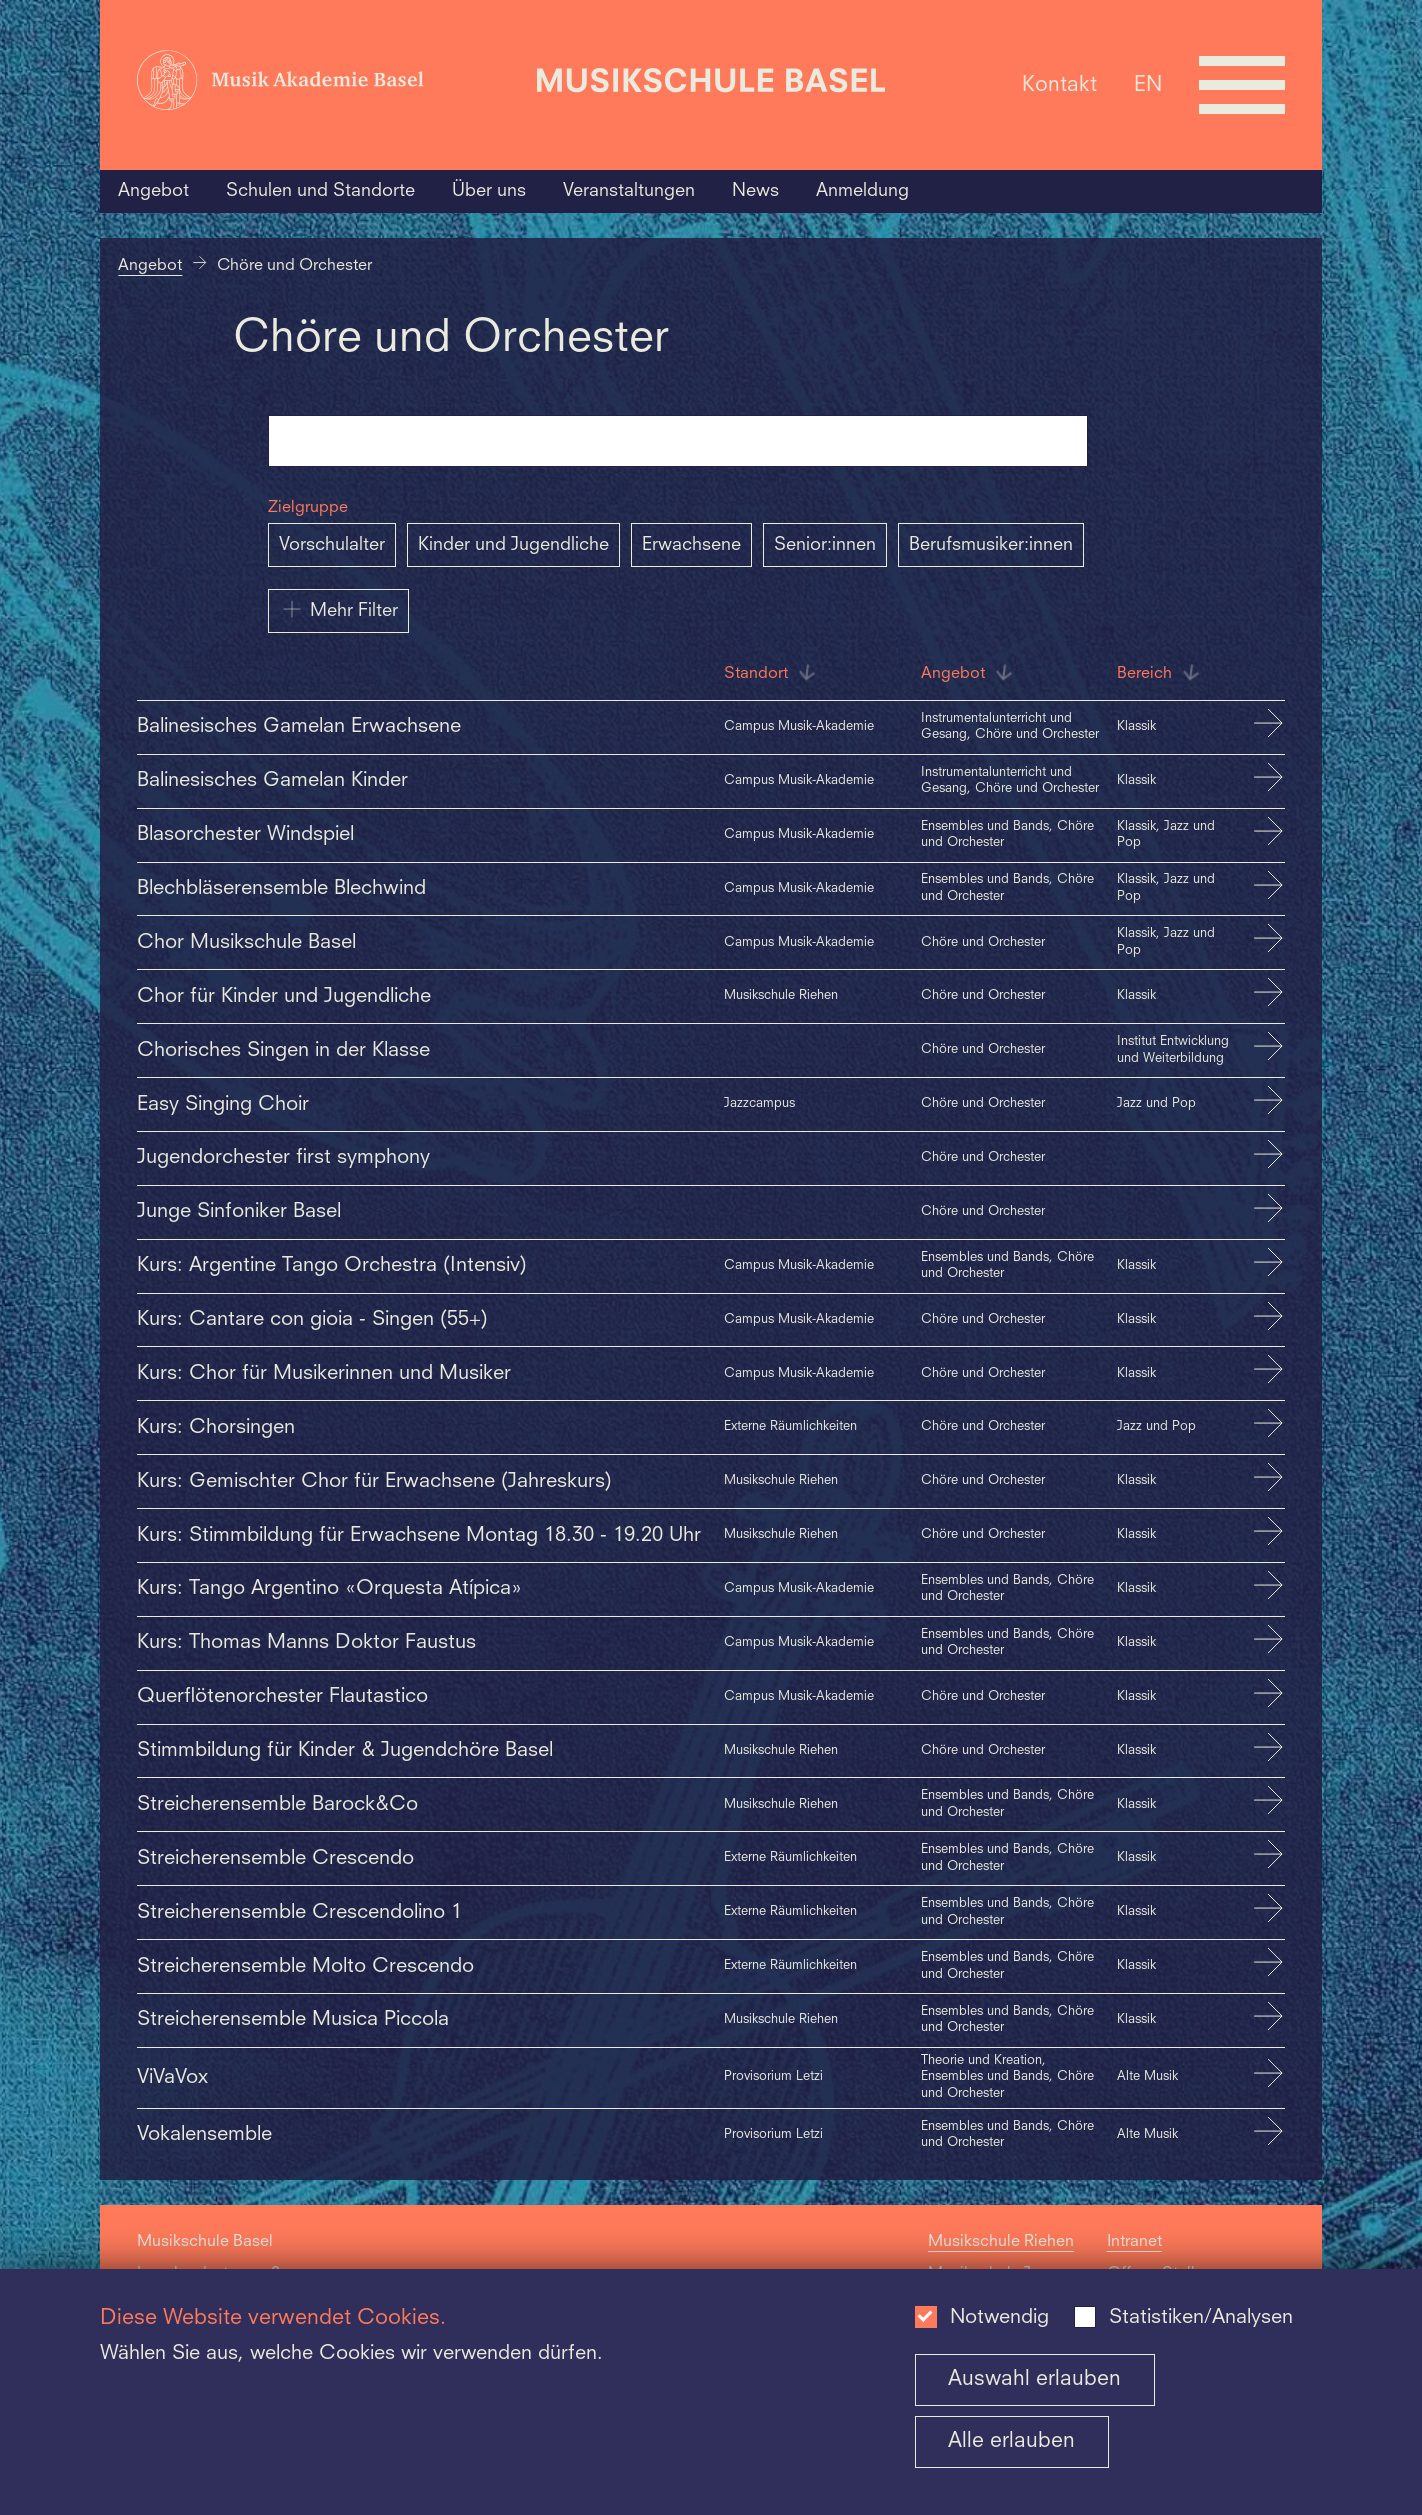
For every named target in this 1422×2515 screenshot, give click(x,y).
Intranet (1134, 2242)
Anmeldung (862, 191)
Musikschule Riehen (1001, 2242)
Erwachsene (691, 545)
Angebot (153, 191)
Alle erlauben (1011, 2441)
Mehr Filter (338, 609)
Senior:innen (825, 545)
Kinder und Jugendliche (513, 545)
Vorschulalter (332, 545)
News (755, 191)
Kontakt (1059, 84)
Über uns (489, 191)
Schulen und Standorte (320, 191)
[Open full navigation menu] (1242, 85)
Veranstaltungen (629, 191)
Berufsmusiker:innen (991, 545)
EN (1148, 84)
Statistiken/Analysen (1201, 2318)
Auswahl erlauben (1034, 2379)
